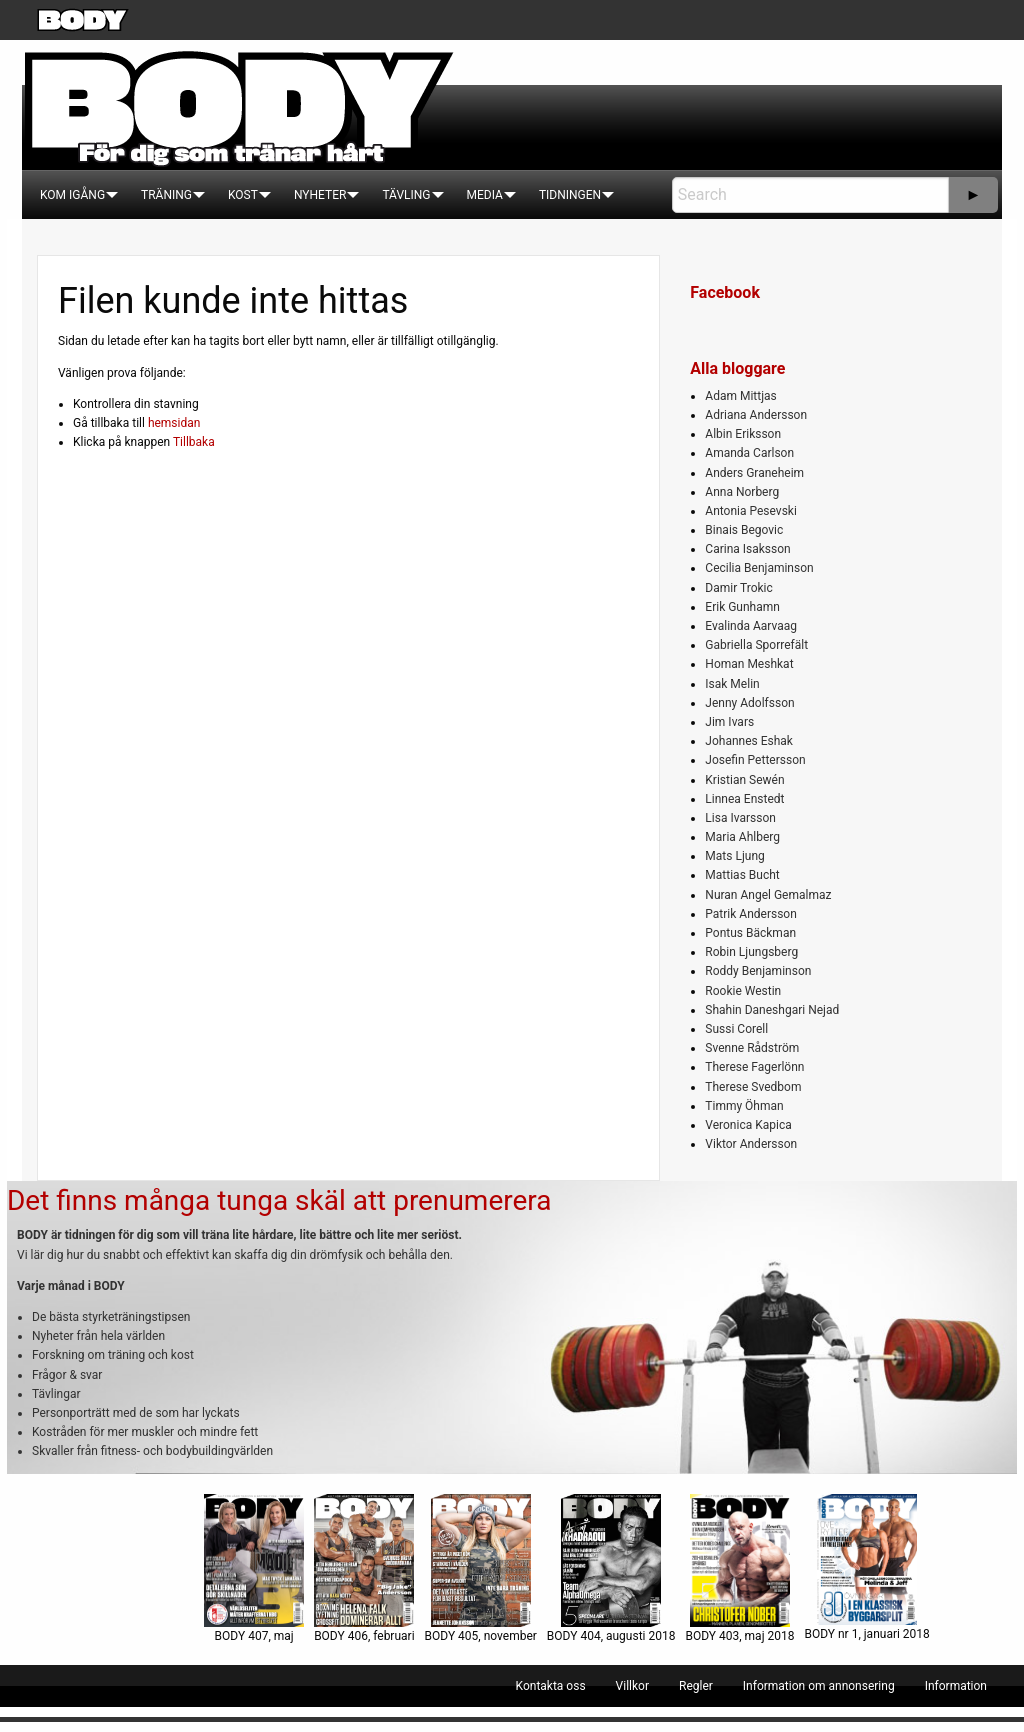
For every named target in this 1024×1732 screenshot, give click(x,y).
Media (485, 195)
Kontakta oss (551, 1686)
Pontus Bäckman (750, 933)
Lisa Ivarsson (740, 818)
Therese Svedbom (753, 1087)
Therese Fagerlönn (754, 1067)
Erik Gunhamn (742, 607)
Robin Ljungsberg (751, 952)
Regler (696, 1686)
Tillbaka (194, 442)
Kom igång (72, 195)
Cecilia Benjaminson (759, 568)
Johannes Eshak (749, 741)
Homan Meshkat (749, 664)
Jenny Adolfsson (749, 703)
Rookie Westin (743, 991)
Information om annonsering (819, 1686)
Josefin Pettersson (755, 760)
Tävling (406, 195)
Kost (243, 195)
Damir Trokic (738, 588)
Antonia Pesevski (751, 511)
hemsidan (174, 423)
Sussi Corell (736, 1029)
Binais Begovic (744, 530)
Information (956, 1686)
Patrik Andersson (751, 914)
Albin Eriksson (743, 434)
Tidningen (570, 195)
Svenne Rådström (752, 1048)
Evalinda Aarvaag (751, 626)
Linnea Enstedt (744, 799)
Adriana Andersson (756, 415)
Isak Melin (732, 684)
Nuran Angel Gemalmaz (768, 895)
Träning (166, 195)
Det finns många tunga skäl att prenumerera (279, 1200)
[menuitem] (72, 195)
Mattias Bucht (742, 875)
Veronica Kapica (748, 1125)
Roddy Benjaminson (758, 971)
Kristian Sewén (744, 780)
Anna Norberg (742, 492)
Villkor (632, 1686)
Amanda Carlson (749, 453)
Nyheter (320, 195)
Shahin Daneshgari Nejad (772, 1010)
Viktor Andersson (751, 1144)
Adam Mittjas (740, 396)
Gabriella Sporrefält (756, 645)
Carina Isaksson (747, 549)
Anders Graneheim (754, 473)
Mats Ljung (734, 856)
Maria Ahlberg (742, 837)
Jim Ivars (729, 722)
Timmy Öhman (744, 1106)
